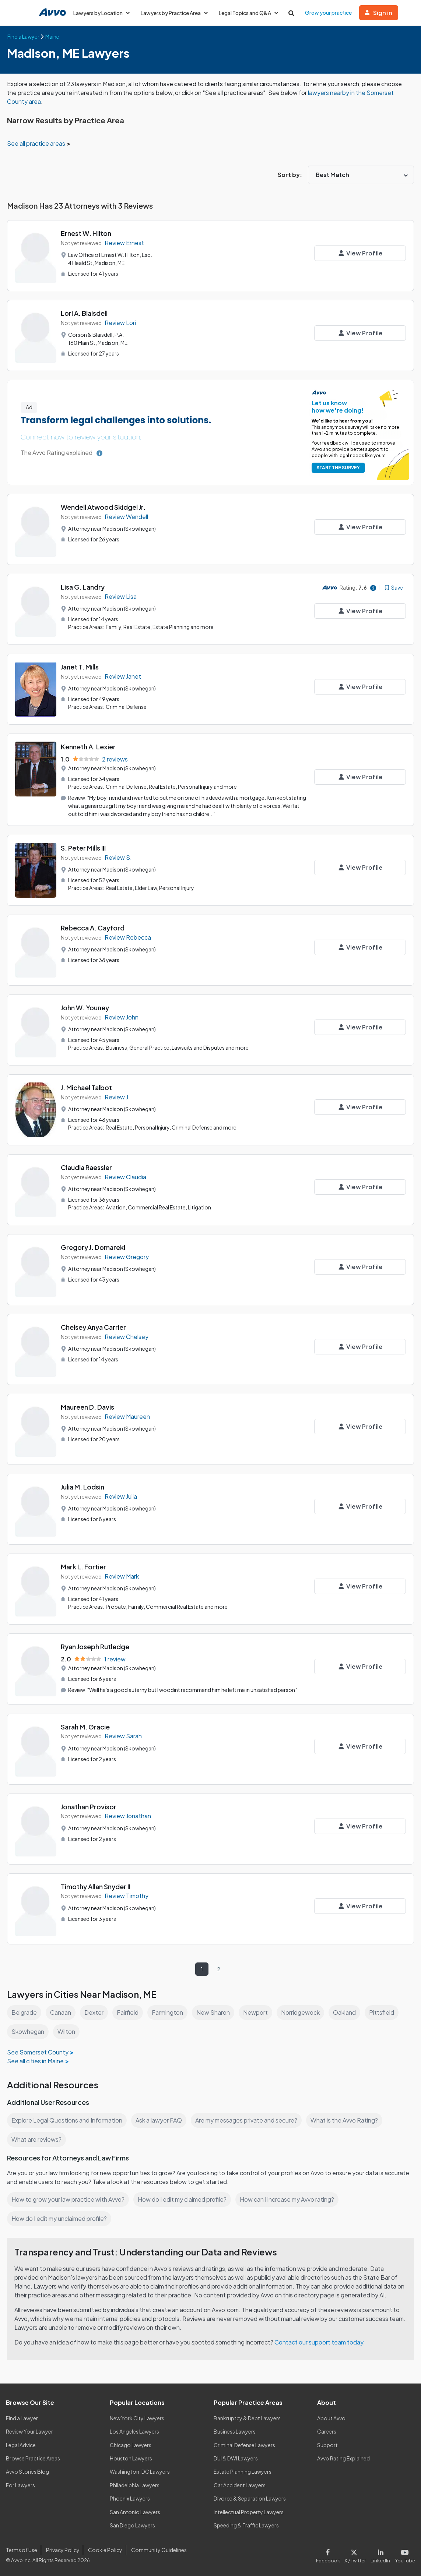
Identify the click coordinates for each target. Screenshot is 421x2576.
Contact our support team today (321, 2342)
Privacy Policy (61, 2549)
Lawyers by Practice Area (175, 13)
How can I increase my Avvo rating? (290, 2199)
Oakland (348, 2012)
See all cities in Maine (36, 2060)
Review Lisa (121, 596)
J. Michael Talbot (87, 1087)
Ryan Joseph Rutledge (96, 1646)
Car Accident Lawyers (240, 2484)
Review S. (118, 857)
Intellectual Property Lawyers (249, 2511)
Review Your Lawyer (29, 2431)
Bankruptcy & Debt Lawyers (247, 2417)
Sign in (382, 13)
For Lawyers (20, 2484)
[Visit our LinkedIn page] (382, 2554)
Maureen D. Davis (88, 1407)
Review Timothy (126, 1896)
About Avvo (331, 2417)
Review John (122, 1017)
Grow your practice (331, 12)
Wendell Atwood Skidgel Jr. (104, 507)
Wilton (67, 2031)
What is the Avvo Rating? (348, 2120)
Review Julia (121, 1496)
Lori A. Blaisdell (85, 313)
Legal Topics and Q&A (251, 13)
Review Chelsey (126, 1336)
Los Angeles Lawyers (135, 2431)
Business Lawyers (235, 2431)
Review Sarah (123, 1736)
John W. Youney (85, 1007)
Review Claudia (126, 1176)
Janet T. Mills (80, 666)
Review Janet (123, 676)
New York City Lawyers (137, 2417)
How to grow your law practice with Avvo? (68, 2199)
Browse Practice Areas (33, 2458)
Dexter (94, 2012)
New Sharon (214, 2012)
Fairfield (128, 2012)
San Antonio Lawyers (135, 2511)
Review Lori (120, 322)
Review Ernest (124, 243)
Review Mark (122, 1576)
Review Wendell (127, 516)
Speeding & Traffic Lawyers (246, 2525)
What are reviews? (36, 2139)
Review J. (117, 1096)
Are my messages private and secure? (249, 2120)
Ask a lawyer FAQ (160, 2120)
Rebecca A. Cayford (93, 927)
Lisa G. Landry (83, 587)
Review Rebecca (128, 937)
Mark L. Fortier (83, 1566)
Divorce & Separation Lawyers (250, 2498)
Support (327, 2444)
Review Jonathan (128, 1816)
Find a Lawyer (22, 2417)
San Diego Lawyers (133, 2525)
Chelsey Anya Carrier (94, 1327)
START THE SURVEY (336, 467)
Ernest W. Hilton (86, 233)
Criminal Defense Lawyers (245, 2444)
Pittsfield (385, 2012)
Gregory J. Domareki (93, 1247)
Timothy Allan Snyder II (96, 1886)
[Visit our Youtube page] (404, 2554)
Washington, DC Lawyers (140, 2471)
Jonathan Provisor (89, 1806)
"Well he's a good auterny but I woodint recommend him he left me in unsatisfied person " (194, 1689)
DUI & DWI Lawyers (236, 2458)
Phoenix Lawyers (130, 2498)
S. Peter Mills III (84, 848)
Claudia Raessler (87, 1167)
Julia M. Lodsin (83, 1487)
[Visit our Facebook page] (331, 2554)
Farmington (169, 2012)
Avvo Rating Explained (344, 2458)
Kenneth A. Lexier (88, 746)
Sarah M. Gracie (86, 1726)
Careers (327, 2431)
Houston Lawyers (131, 2458)
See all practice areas (37, 143)
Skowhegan (28, 2031)
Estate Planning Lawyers (243, 2471)
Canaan (61, 2012)
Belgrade (24, 2012)
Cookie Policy (104, 2549)
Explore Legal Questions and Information (67, 2120)
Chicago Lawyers (131, 2444)
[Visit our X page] (357, 2554)
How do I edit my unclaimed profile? (60, 2218)
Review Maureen (127, 1416)
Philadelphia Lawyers (135, 2484)
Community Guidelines (157, 2549)
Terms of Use (21, 2549)
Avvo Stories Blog (27, 2471)
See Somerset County (37, 2052)
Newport (257, 2012)
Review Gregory (127, 1256)
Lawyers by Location (101, 13)
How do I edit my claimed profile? (184, 2199)
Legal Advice (21, 2444)
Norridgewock (303, 2012)
